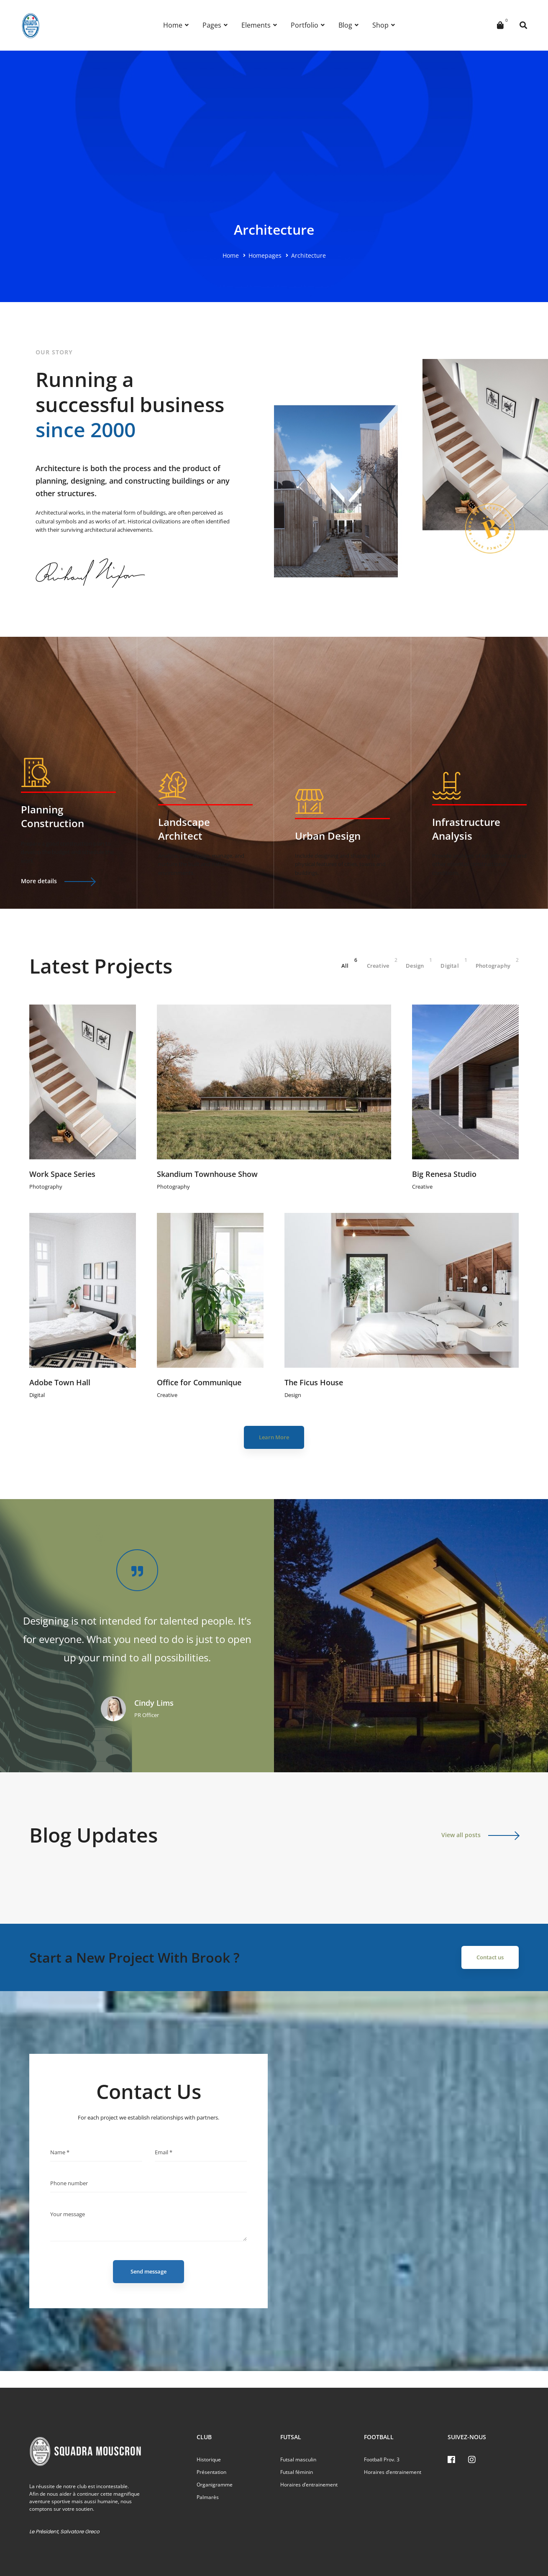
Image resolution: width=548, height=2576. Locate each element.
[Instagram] (472, 2459)
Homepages (265, 255)
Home (231, 255)
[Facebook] (451, 2459)
